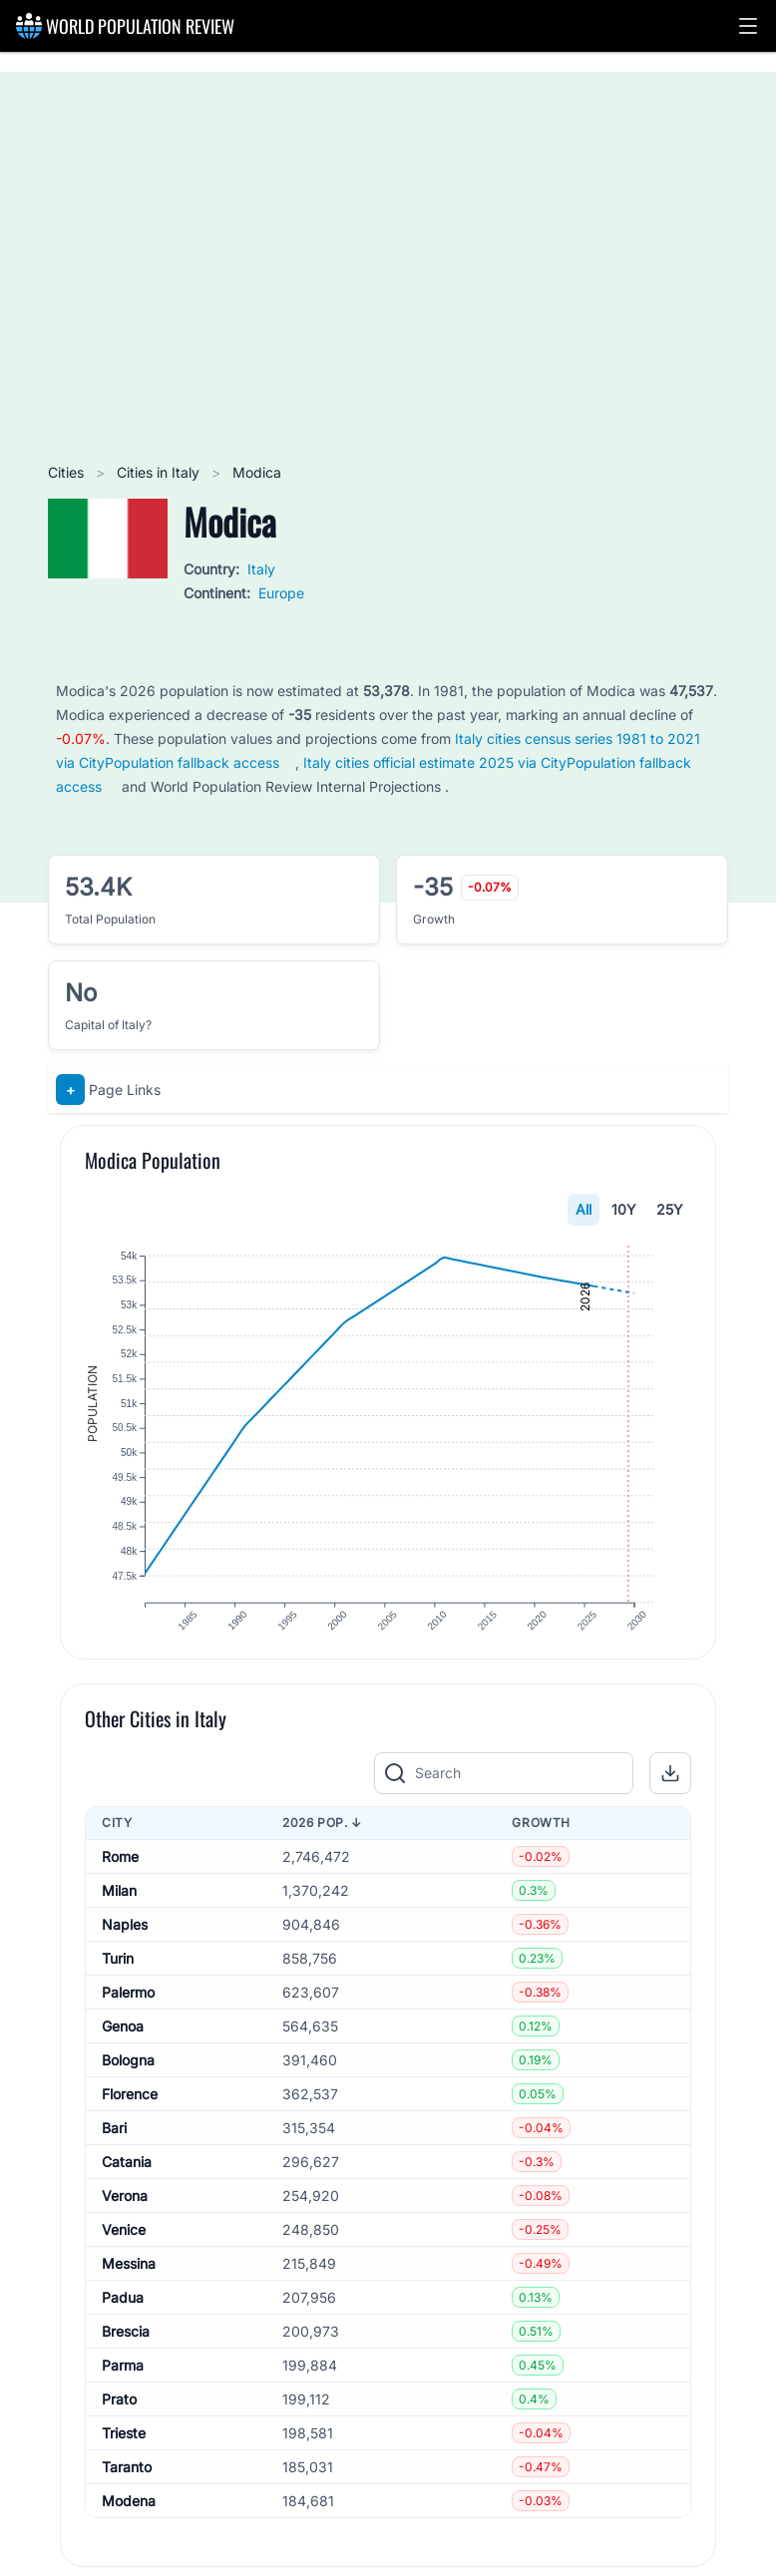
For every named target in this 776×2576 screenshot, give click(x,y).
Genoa (123, 2052)
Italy (261, 568)
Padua (123, 2324)
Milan (119, 1917)
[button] (748, 26)
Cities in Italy (160, 472)
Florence (130, 2120)
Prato (119, 2425)
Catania (127, 2188)
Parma (123, 2392)
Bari (114, 2154)
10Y (623, 1209)
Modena (129, 2527)
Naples (125, 1951)
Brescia (126, 2358)
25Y (669, 1209)
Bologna (128, 2086)
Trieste (124, 2459)
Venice (124, 2256)
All (583, 1209)
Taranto (127, 2493)
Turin (118, 1985)
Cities (68, 472)
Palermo (128, 2019)
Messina (129, 2290)
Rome (120, 1883)
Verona (125, 2222)
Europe (281, 592)
